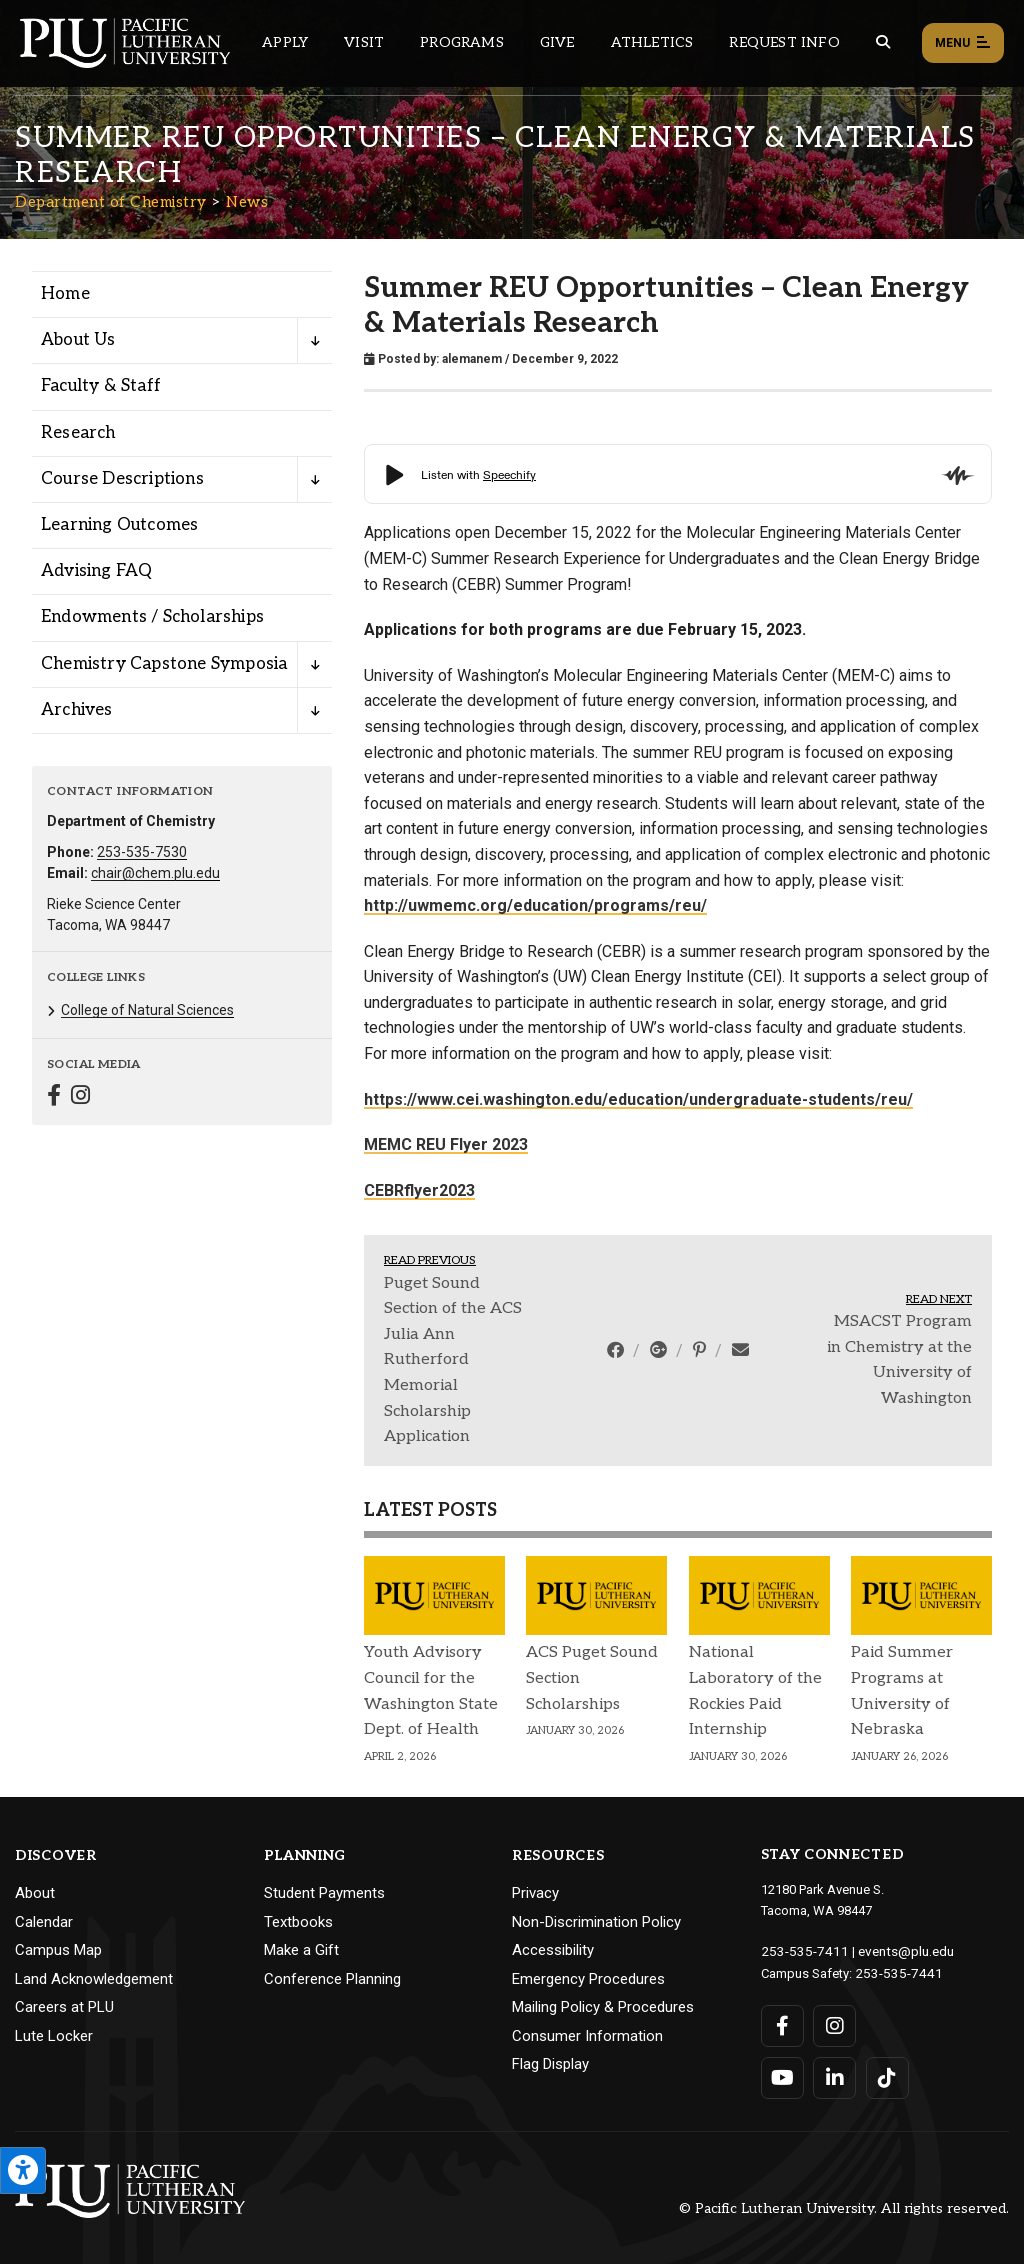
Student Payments (324, 1893)
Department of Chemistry (111, 202)
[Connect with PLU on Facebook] (782, 2024)
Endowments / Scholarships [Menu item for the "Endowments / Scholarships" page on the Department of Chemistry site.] (152, 617)
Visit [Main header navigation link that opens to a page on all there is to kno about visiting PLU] (364, 42)
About (35, 1893)
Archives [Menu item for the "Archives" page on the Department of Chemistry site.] (77, 710)
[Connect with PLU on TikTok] (886, 2076)
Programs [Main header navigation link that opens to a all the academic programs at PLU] (462, 42)
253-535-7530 (142, 852)
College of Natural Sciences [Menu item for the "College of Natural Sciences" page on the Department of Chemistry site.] (147, 1010)
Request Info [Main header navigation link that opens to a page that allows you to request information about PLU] (784, 42)
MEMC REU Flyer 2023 (446, 1144)
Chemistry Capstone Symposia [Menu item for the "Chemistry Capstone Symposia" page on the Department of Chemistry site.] (164, 664)
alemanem (472, 359)
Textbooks (298, 1922)
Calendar (44, 1922)
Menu (963, 44)
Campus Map (58, 1950)
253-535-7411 (800, 1950)
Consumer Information (587, 2036)
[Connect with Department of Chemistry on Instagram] (80, 1097)
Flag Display (550, 2064)
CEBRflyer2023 (419, 1190)
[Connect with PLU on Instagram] (834, 2024)
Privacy (535, 1893)
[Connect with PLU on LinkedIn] (834, 2076)
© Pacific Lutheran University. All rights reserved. (844, 2206)
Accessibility (553, 1950)
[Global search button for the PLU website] (883, 42)
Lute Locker (54, 2036)
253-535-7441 (894, 1971)
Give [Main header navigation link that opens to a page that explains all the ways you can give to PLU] (557, 42)
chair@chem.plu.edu (155, 873)
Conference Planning (332, 1979)
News (247, 202)
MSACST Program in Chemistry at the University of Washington (899, 1360)
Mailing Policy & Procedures (603, 2007)
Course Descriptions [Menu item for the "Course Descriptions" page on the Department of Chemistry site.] (122, 479)
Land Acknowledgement (94, 1979)
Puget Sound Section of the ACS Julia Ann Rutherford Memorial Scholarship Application (453, 1360)
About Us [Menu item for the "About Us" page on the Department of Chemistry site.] (78, 340)
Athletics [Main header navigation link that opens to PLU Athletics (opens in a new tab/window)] (652, 42)
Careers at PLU (64, 2007)
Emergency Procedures (588, 1979)
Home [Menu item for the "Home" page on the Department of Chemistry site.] (65, 294)
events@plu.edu (894, 1950)
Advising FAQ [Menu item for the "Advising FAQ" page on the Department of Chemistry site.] (96, 571)
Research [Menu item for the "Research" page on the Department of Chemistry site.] (78, 433)
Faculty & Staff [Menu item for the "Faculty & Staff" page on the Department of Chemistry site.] (101, 386)
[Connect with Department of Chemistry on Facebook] (54, 1097)
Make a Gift (301, 1950)
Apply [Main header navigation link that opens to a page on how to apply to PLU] (285, 42)
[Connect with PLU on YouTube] (782, 2076)
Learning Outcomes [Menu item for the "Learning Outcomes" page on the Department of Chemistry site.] (119, 525)
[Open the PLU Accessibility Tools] (23, 2170)
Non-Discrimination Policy (596, 1922)
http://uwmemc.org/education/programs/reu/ (535, 905)
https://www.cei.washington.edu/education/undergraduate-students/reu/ (638, 1099)
